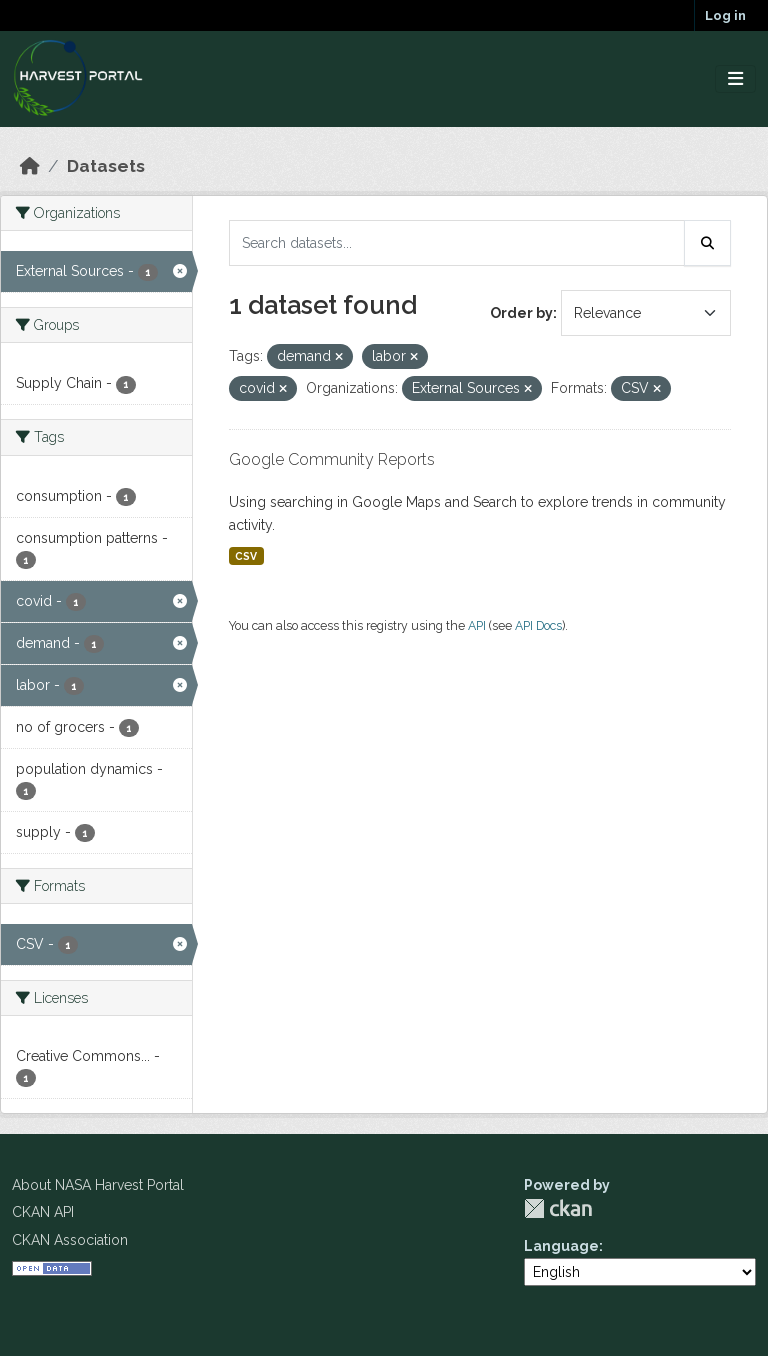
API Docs (538, 625)
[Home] (30, 166)
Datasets (106, 166)
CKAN (558, 1208)
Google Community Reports (332, 459)
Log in (725, 15)
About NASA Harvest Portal (98, 1185)
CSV (246, 556)
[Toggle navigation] (735, 79)
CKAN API (43, 1212)
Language (561, 1246)
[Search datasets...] (457, 243)
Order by (521, 313)
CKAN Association (70, 1240)
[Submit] (708, 243)
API (477, 625)
